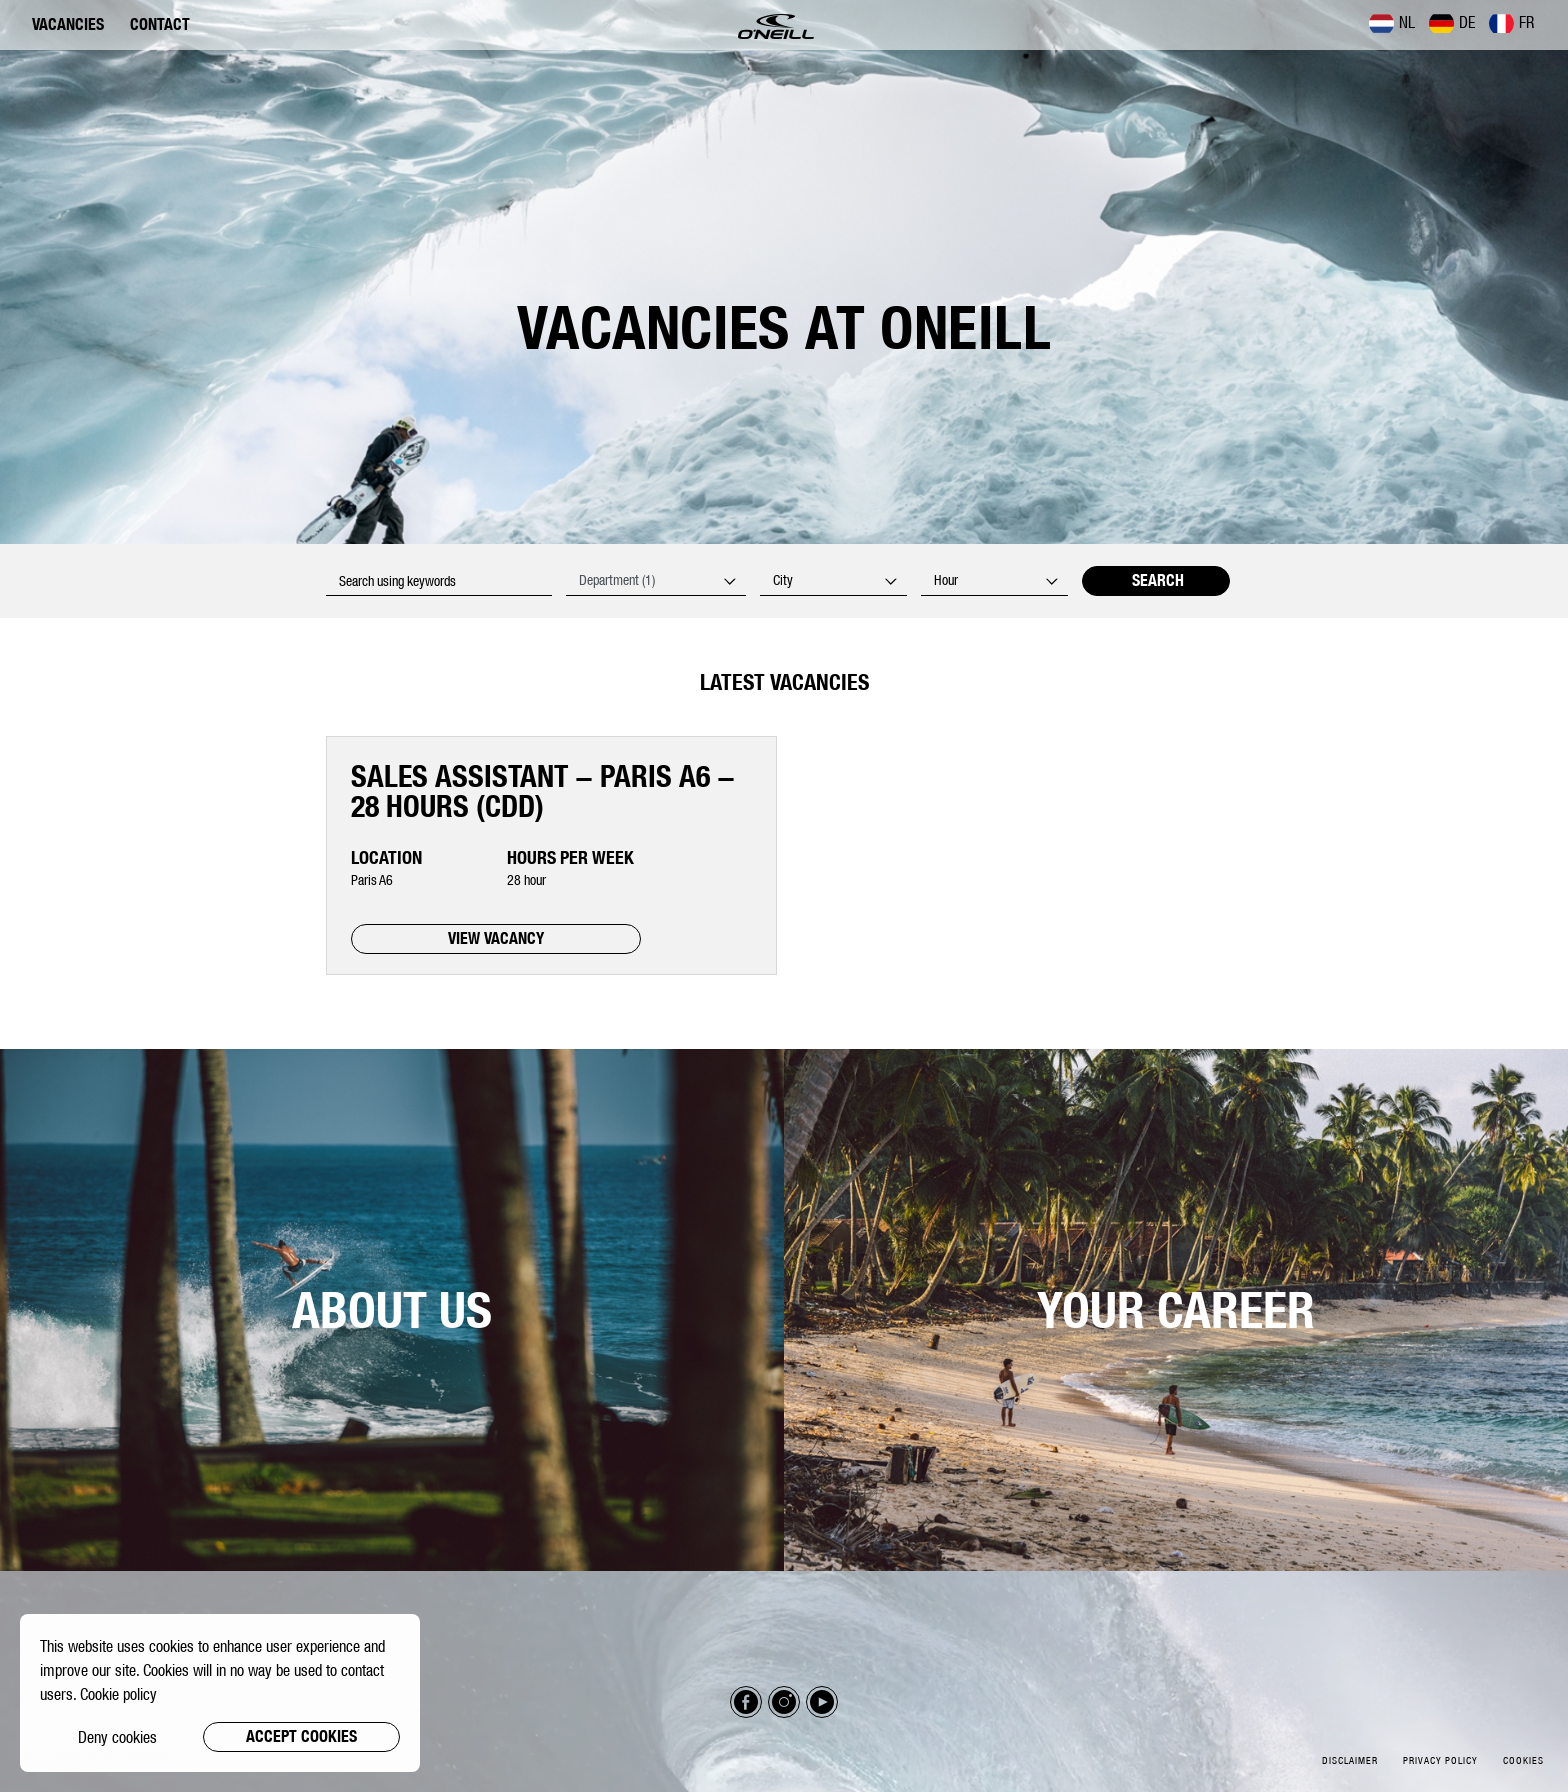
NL (1392, 23)
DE (1452, 23)
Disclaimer (1350, 1760)
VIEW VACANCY (496, 938)
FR (1511, 23)
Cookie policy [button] (118, 1694)
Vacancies (68, 24)
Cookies (1523, 1760)
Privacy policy (1440, 1760)
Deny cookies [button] (117, 1737)
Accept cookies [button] (301, 1736)
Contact (160, 24)
